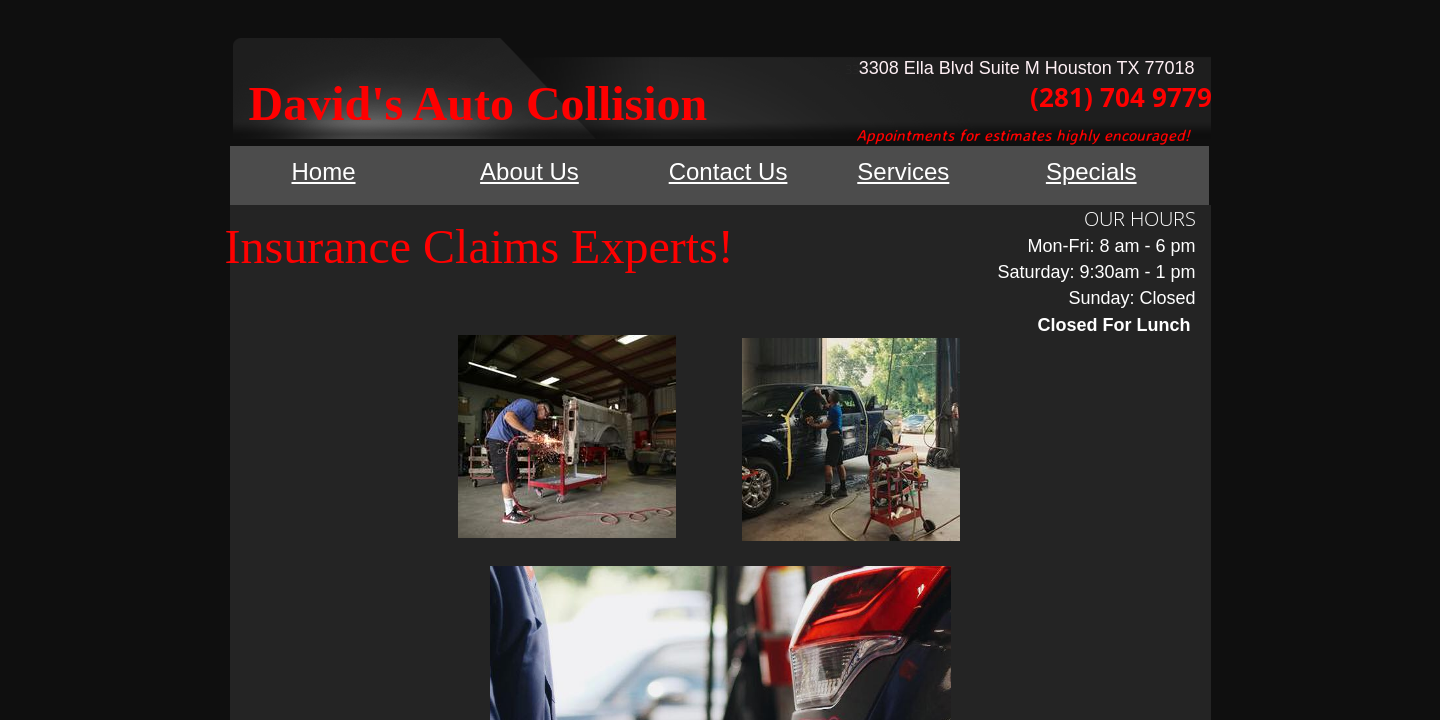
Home (324, 171)
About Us (529, 171)
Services (903, 171)
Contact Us (728, 171)
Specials (1091, 171)
